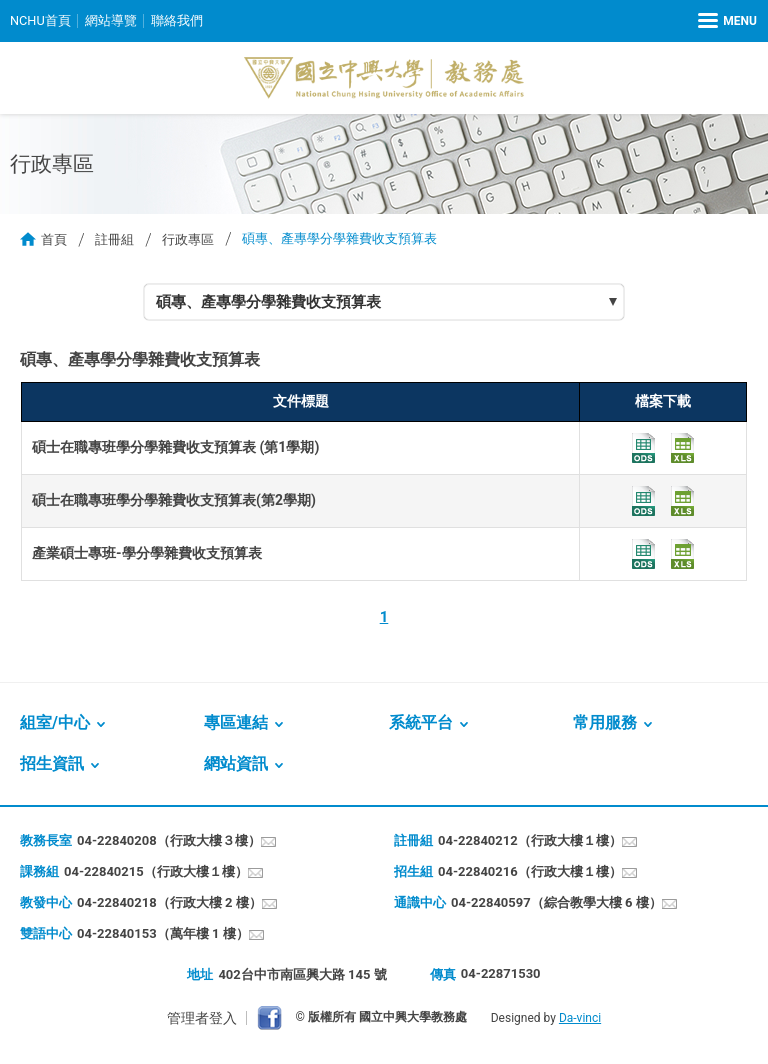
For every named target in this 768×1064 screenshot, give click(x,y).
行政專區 (188, 238)
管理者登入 (202, 1018)
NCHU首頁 (40, 20)
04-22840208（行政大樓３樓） (169, 840)
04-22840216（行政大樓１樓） (530, 871)
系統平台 (421, 722)
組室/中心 (55, 722)
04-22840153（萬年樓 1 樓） (163, 933)
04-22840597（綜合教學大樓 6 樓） (556, 902)
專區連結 (236, 722)
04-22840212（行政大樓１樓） (530, 840)
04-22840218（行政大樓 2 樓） (169, 902)
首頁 (54, 238)
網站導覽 (111, 20)
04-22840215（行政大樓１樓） (156, 871)
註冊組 (114, 238)
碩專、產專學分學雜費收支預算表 (268, 302)
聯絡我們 (177, 20)
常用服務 (605, 722)
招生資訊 (52, 763)
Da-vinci (580, 1018)
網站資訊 (236, 763)
